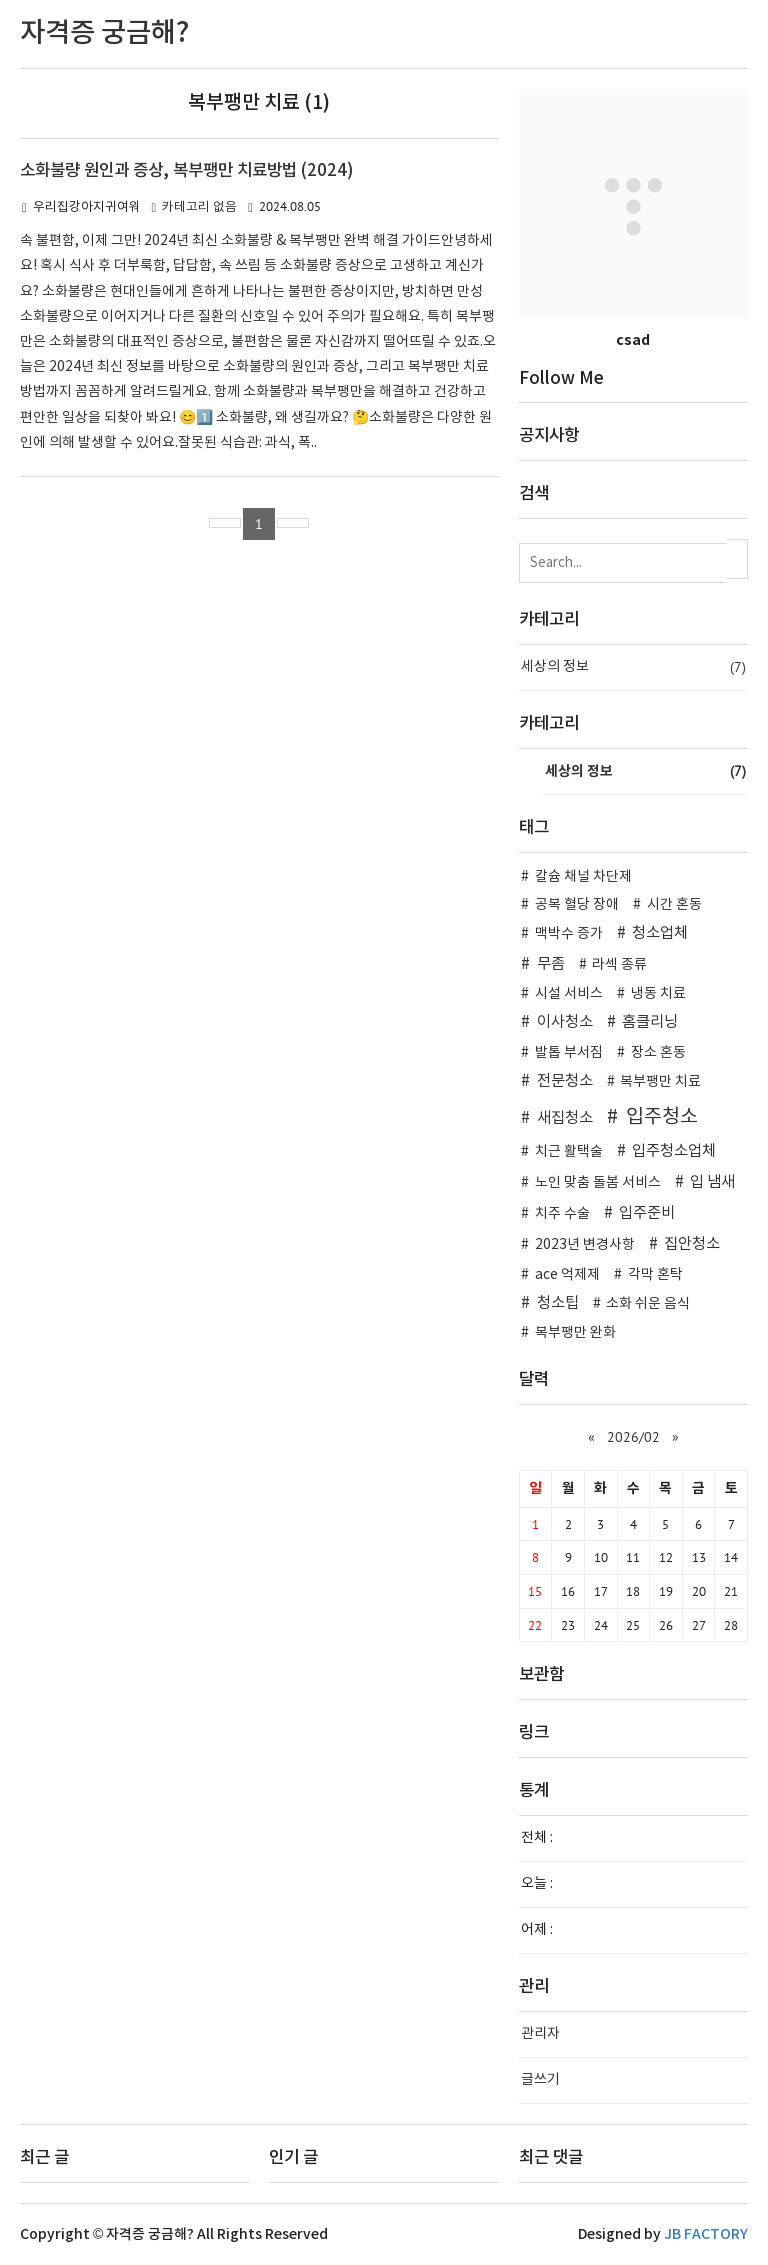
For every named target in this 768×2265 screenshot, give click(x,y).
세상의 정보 (633, 667)
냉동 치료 (658, 994)
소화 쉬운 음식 (648, 1304)
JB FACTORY (706, 2234)
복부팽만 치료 (660, 1082)
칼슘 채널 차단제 (583, 877)
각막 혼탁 (655, 1275)
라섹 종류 (619, 965)
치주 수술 (562, 1214)
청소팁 (558, 1303)
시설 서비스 (569, 994)
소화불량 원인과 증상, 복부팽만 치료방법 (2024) (186, 171)
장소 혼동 (658, 1053)
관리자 (540, 2034)
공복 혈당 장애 (577, 905)
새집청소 (565, 1118)
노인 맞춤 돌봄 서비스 (598, 1183)
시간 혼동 (674, 905)
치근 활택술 (569, 1152)
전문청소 (565, 1081)
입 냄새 (712, 1182)
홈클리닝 (650, 1022)
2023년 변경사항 (585, 1245)
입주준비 (647, 1213)
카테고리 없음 (199, 207)
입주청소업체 (674, 1151)
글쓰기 (540, 2080)
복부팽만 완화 (575, 1333)
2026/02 (633, 1437)
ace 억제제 (567, 1275)
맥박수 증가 (569, 934)
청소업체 (660, 933)
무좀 (551, 964)
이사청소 (565, 1022)
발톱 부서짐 (569, 1053)
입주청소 (662, 1117)
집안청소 (692, 1244)
